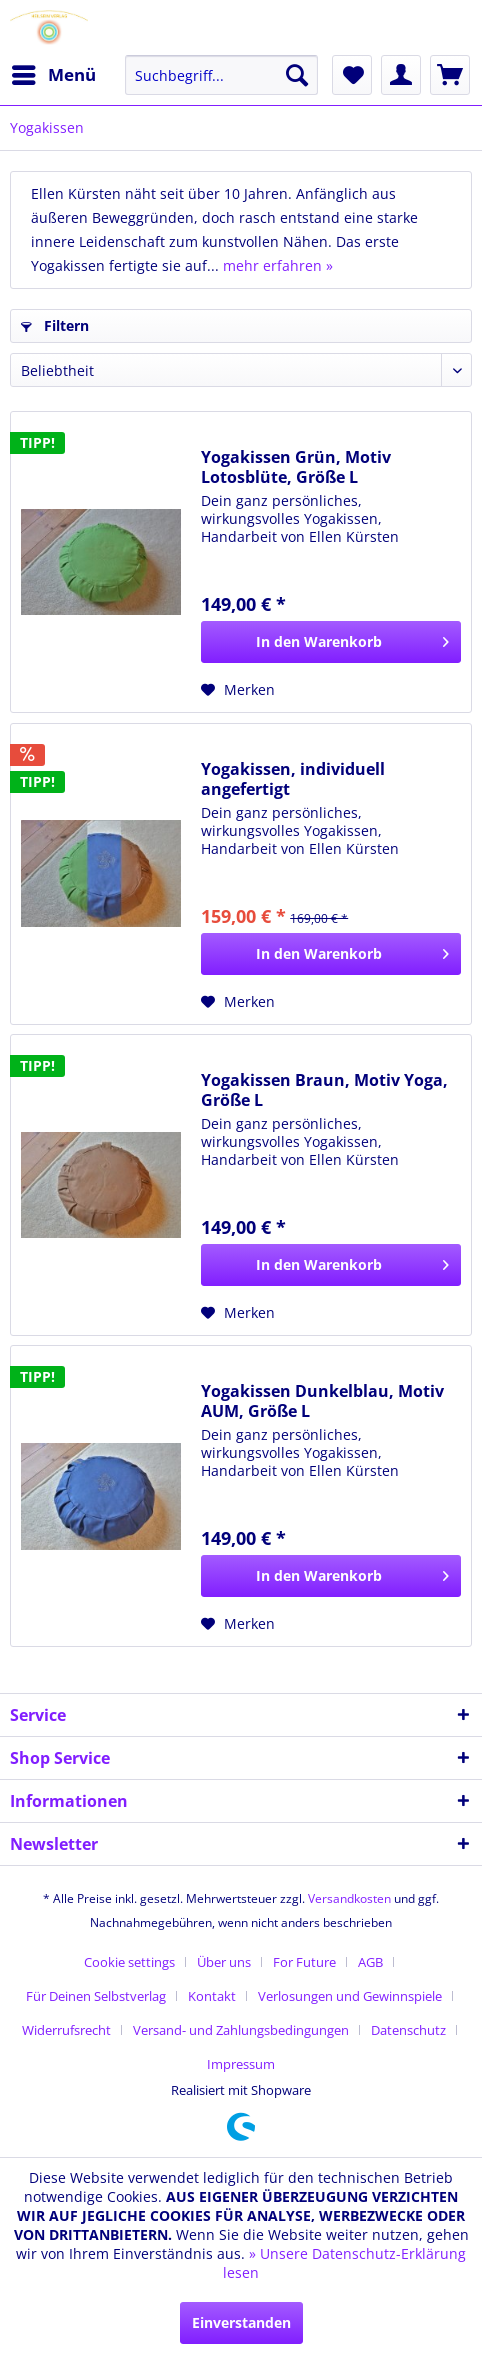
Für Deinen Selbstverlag (96, 1996)
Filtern (55, 325)
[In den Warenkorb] (331, 642)
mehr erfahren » (278, 265)
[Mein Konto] (401, 75)
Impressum (241, 2064)
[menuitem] (53, 75)
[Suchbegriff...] (221, 75)
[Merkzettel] (352, 75)
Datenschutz (408, 2030)
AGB (370, 1962)
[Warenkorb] (450, 75)
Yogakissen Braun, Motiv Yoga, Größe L (324, 1090)
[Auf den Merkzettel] (238, 690)
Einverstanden (241, 2322)
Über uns (224, 1962)
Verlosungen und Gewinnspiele (350, 1996)
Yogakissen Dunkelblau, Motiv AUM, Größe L (322, 1401)
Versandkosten (349, 1898)
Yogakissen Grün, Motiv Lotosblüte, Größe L (296, 467)
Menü (54, 72)
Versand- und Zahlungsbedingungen (241, 2030)
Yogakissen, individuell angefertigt (293, 779)
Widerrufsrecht (66, 2030)
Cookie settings (129, 1962)
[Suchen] (297, 75)
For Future (304, 1962)
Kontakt (212, 1996)
